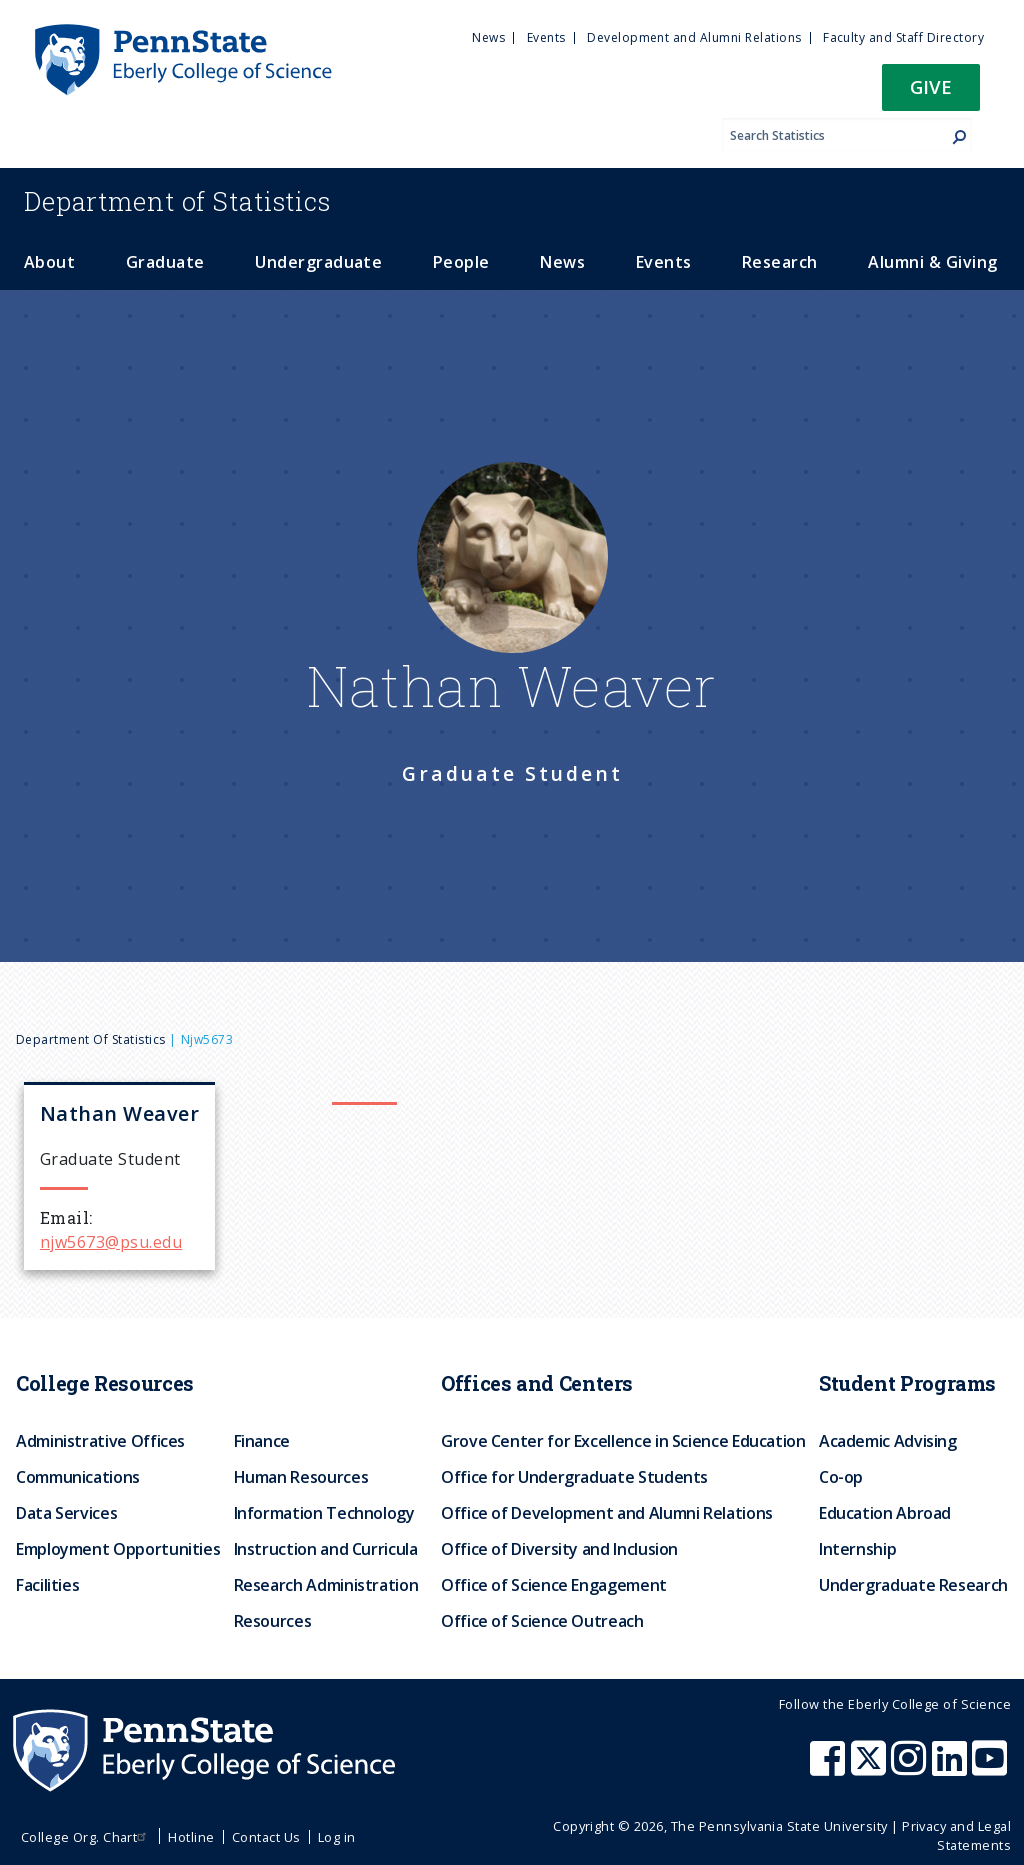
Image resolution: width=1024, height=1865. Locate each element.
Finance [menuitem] (262, 1441)
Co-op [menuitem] (841, 1477)
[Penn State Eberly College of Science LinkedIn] (952, 1768)
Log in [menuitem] (337, 1837)
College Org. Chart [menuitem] (86, 1837)
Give (931, 86)
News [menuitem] (488, 37)
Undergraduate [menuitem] (318, 262)
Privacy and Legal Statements (956, 1835)
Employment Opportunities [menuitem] (118, 1549)
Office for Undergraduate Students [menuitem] (574, 1477)
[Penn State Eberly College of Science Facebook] (830, 1768)
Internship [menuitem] (857, 1549)
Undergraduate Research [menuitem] (913, 1585)
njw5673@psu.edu (111, 1242)
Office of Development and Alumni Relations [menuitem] (607, 1513)
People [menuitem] (461, 262)
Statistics (177, 201)
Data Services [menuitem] (66, 1513)
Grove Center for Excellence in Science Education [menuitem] (623, 1441)
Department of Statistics (91, 1039)
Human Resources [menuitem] (301, 1477)
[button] (931, 93)
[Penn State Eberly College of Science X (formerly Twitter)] (871, 1768)
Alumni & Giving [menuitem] (932, 262)
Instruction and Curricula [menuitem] (326, 1549)
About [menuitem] (49, 262)
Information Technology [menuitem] (324, 1513)
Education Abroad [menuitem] (885, 1513)
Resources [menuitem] (273, 1621)
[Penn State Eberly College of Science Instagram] (911, 1768)
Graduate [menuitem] (165, 262)
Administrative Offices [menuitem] (100, 1441)
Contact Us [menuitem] (266, 1837)
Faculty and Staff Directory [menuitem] (903, 37)
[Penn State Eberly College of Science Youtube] (991, 1768)
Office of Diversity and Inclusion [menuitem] (559, 1549)
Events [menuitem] (546, 37)
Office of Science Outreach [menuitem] (542, 1621)
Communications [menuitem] (78, 1477)
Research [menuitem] (780, 262)
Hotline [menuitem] (191, 1837)
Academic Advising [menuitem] (888, 1441)
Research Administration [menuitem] (326, 1585)
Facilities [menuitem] (47, 1585)
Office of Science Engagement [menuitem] (554, 1585)
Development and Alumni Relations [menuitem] (694, 37)
